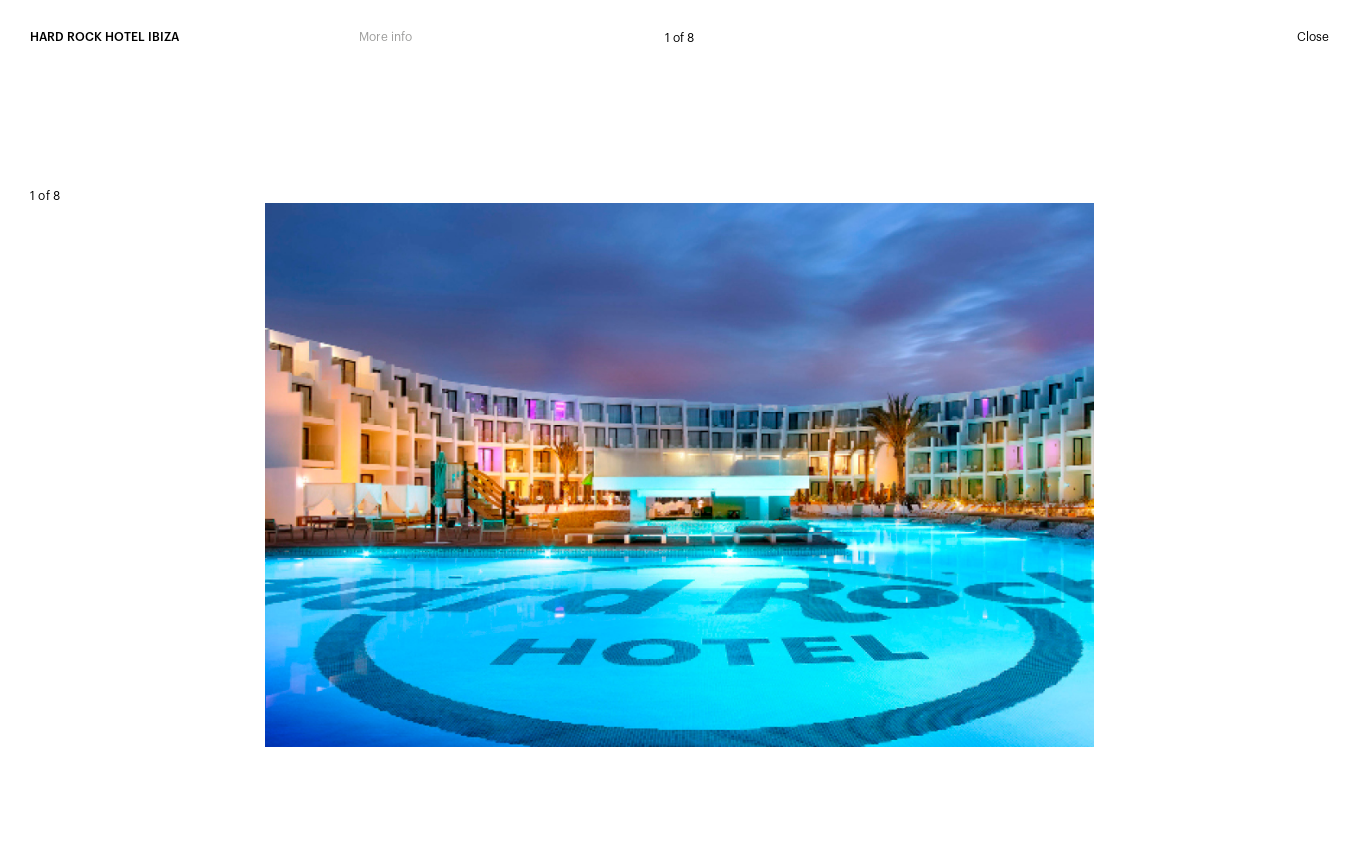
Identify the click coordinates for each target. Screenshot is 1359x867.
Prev (355, 468)
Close (1313, 37)
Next (1005, 468)
